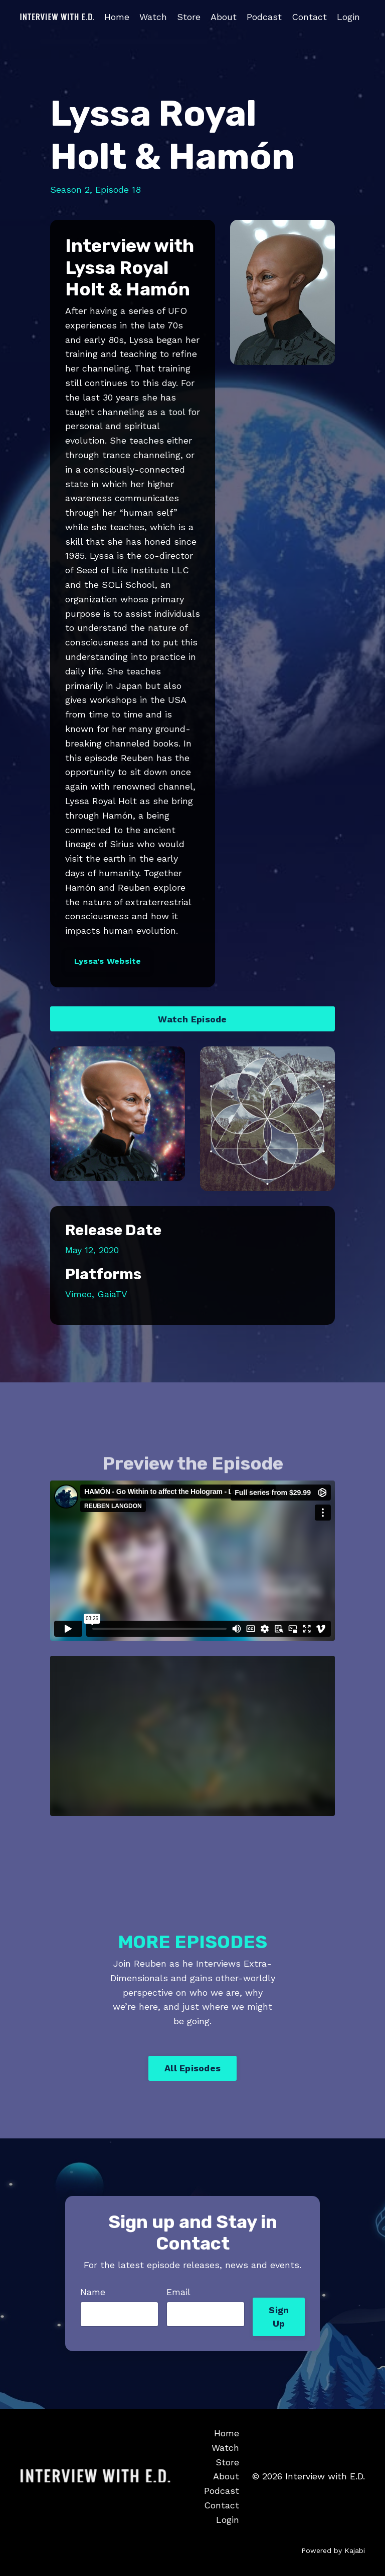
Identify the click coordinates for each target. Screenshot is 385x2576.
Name (92, 2292)
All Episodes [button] (192, 2068)
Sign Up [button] (279, 2317)
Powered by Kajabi (333, 2550)
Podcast (264, 17)
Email (178, 2292)
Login (348, 17)
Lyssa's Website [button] (107, 961)
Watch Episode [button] (192, 1019)
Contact (309, 17)
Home (116, 17)
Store (189, 17)
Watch (153, 17)
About (224, 17)
